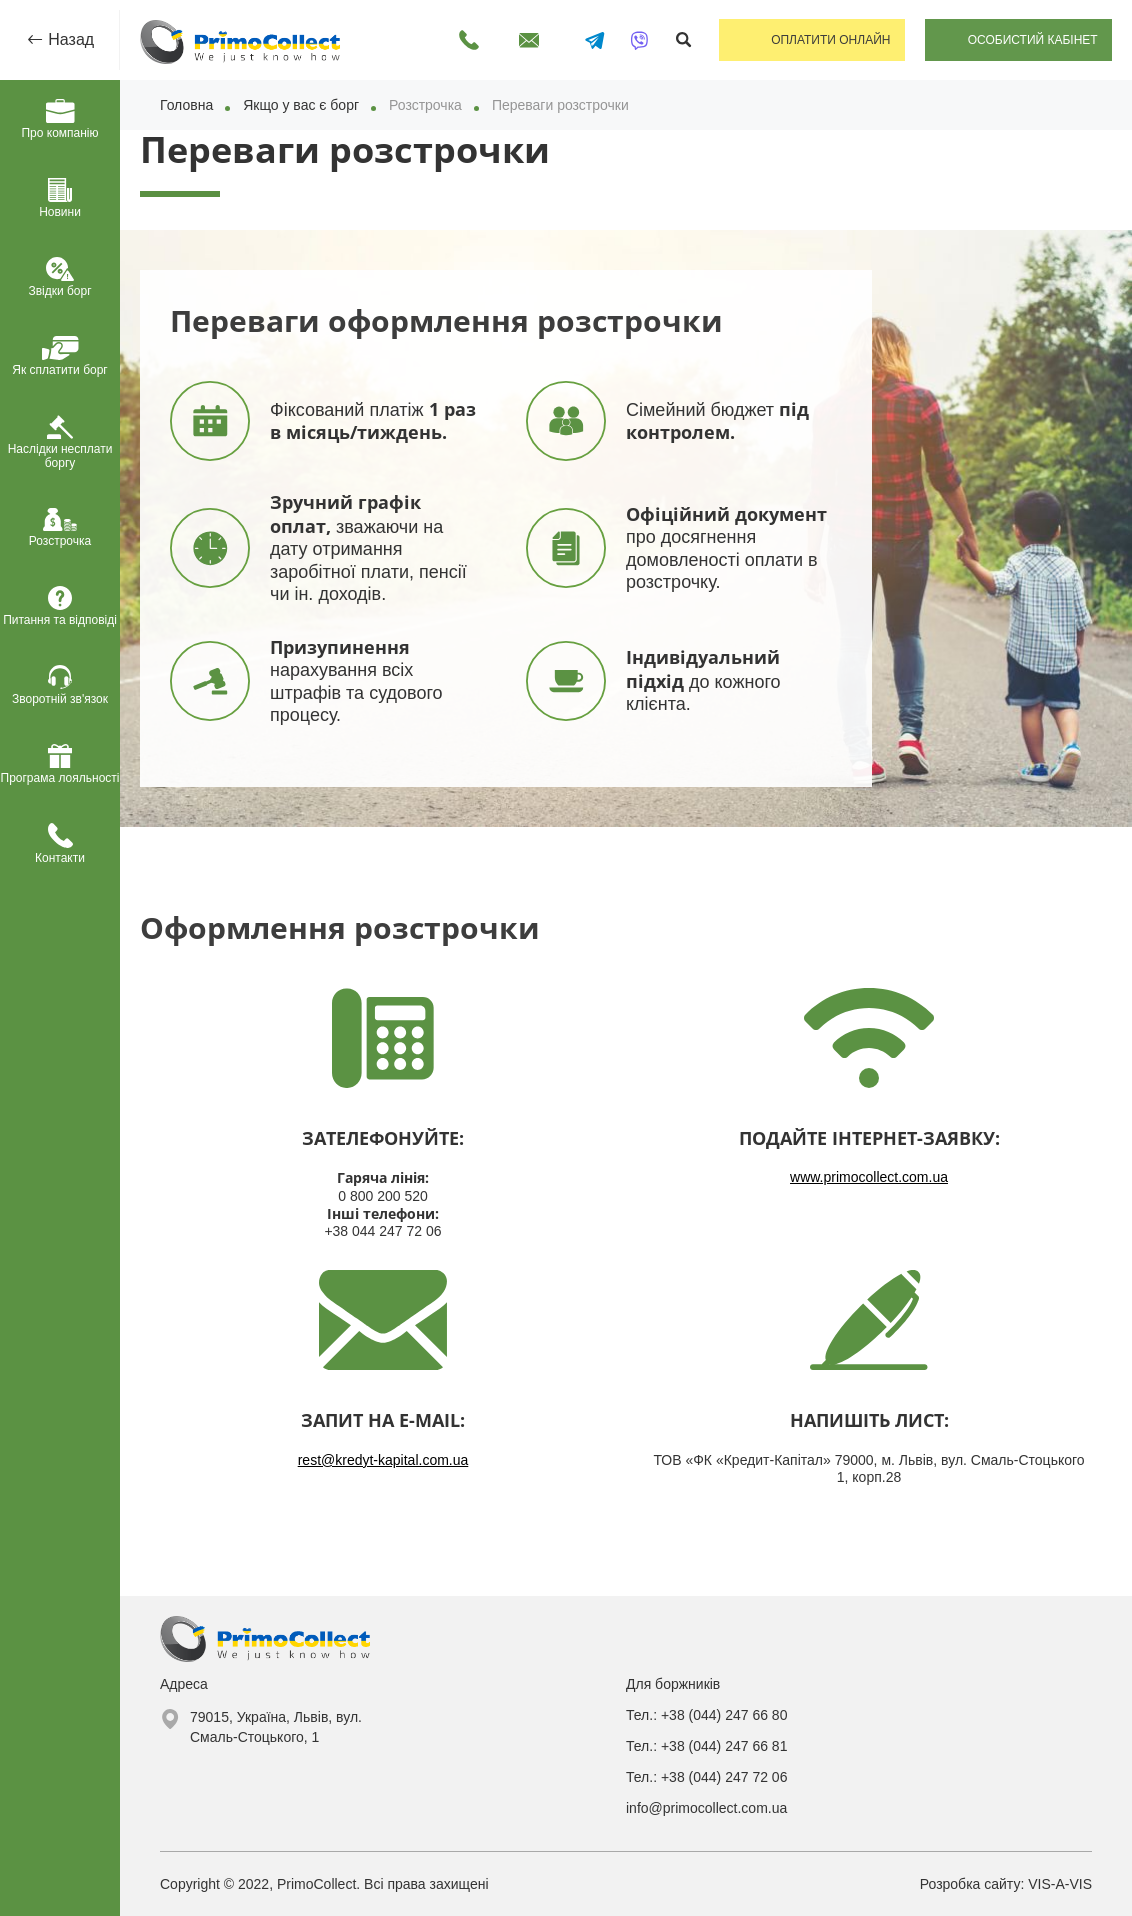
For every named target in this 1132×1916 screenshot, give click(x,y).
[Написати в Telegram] (588, 40)
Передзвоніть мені (463, 40)
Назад (69, 39)
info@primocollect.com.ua (706, 1808)
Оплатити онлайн (827, 40)
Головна (186, 105)
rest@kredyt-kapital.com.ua (383, 1460)
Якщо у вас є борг (301, 105)
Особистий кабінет (1032, 40)
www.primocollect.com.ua (869, 1177)
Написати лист (523, 40)
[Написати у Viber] (633, 40)
